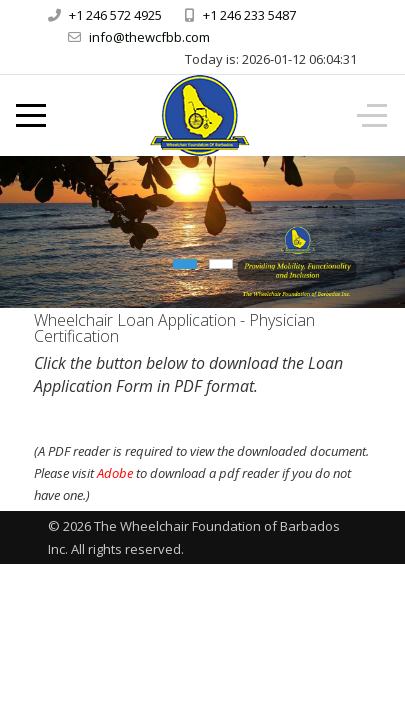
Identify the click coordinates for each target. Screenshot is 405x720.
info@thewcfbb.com (149, 37)
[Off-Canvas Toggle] (372, 116)
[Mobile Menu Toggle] (31, 116)
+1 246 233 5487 (249, 15)
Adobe (115, 473)
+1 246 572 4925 (115, 15)
